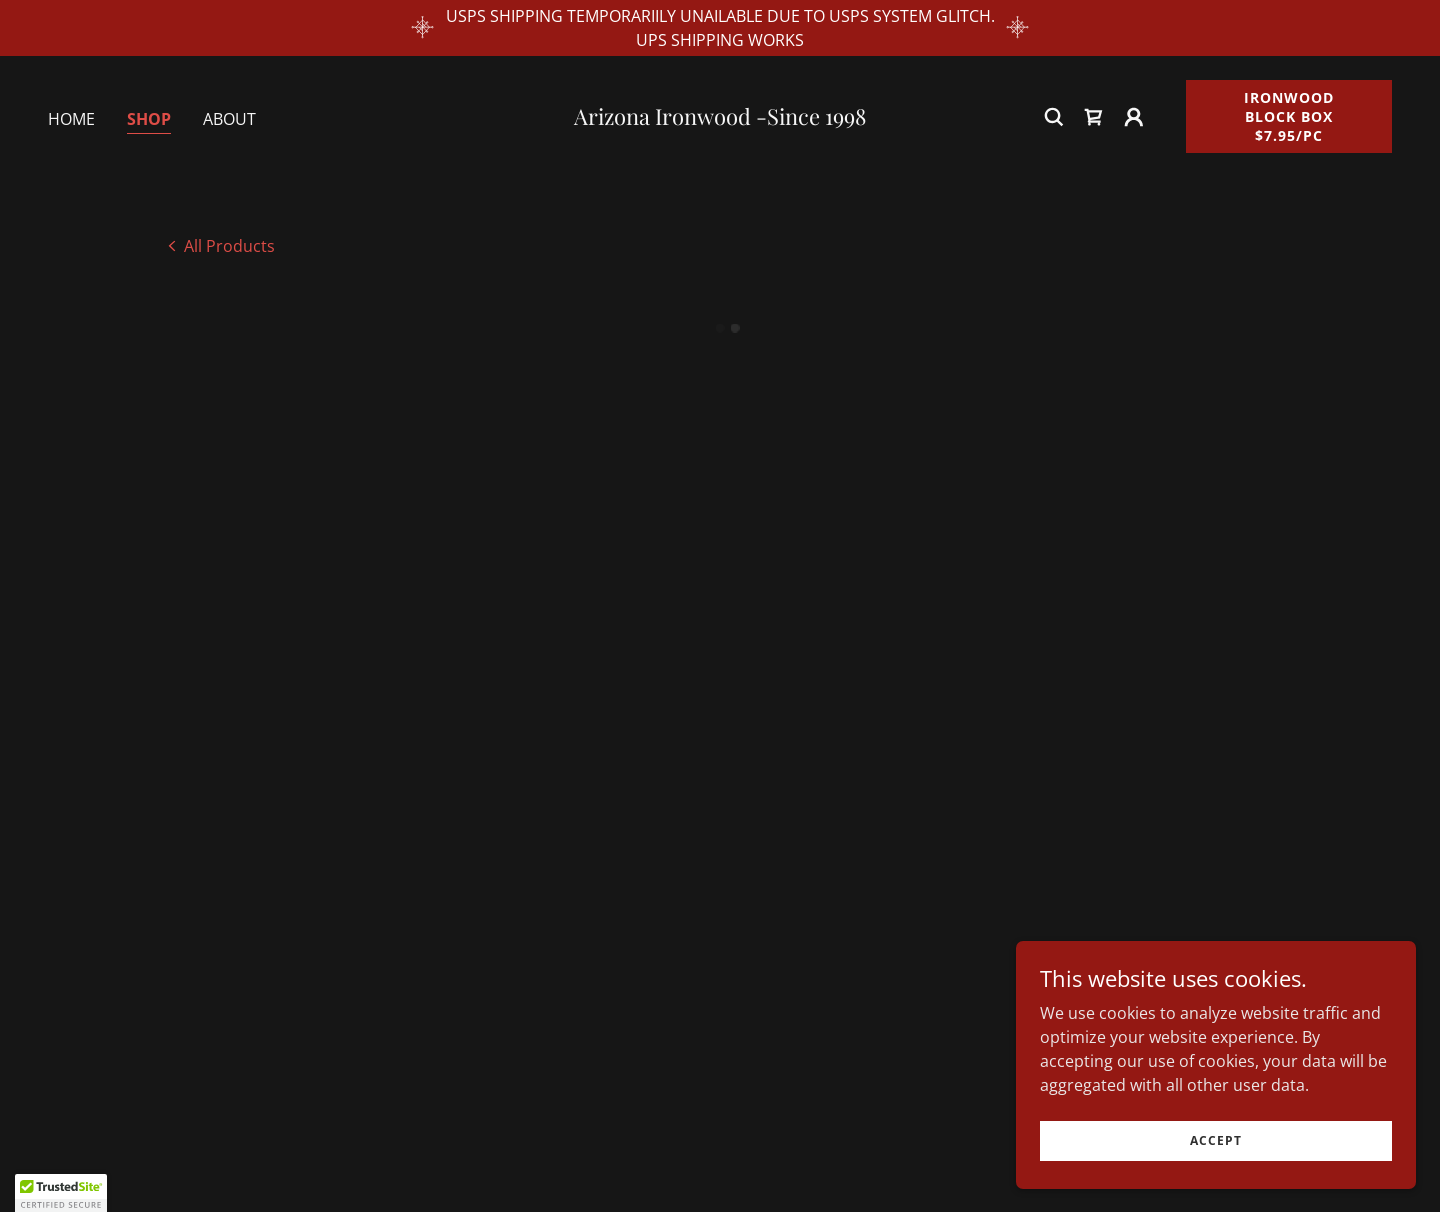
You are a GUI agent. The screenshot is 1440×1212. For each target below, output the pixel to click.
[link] (720, 119)
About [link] (229, 119)
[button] (1094, 117)
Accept (1216, 1140)
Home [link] (71, 119)
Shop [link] (149, 119)
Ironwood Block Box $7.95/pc (1289, 116)
